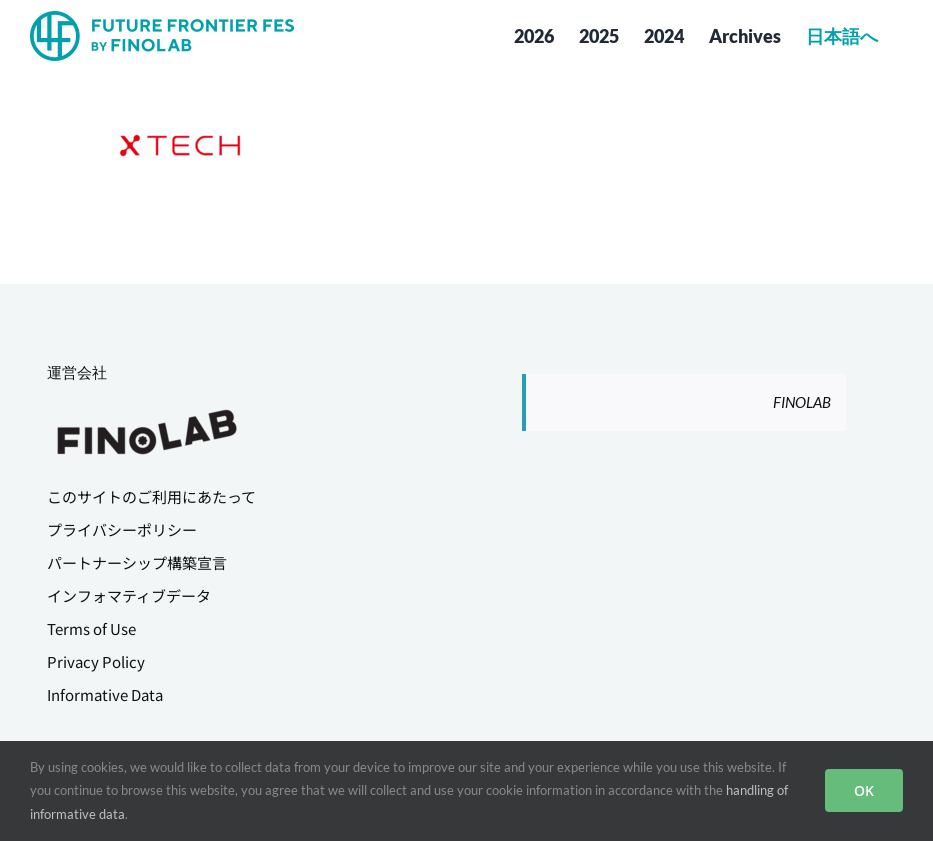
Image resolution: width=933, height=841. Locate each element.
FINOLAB (802, 402)
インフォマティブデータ (129, 595)
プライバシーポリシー (122, 529)
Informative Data (105, 694)
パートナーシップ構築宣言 (137, 562)
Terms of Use (91, 628)
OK (864, 790)
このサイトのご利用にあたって (151, 496)
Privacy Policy (96, 661)
